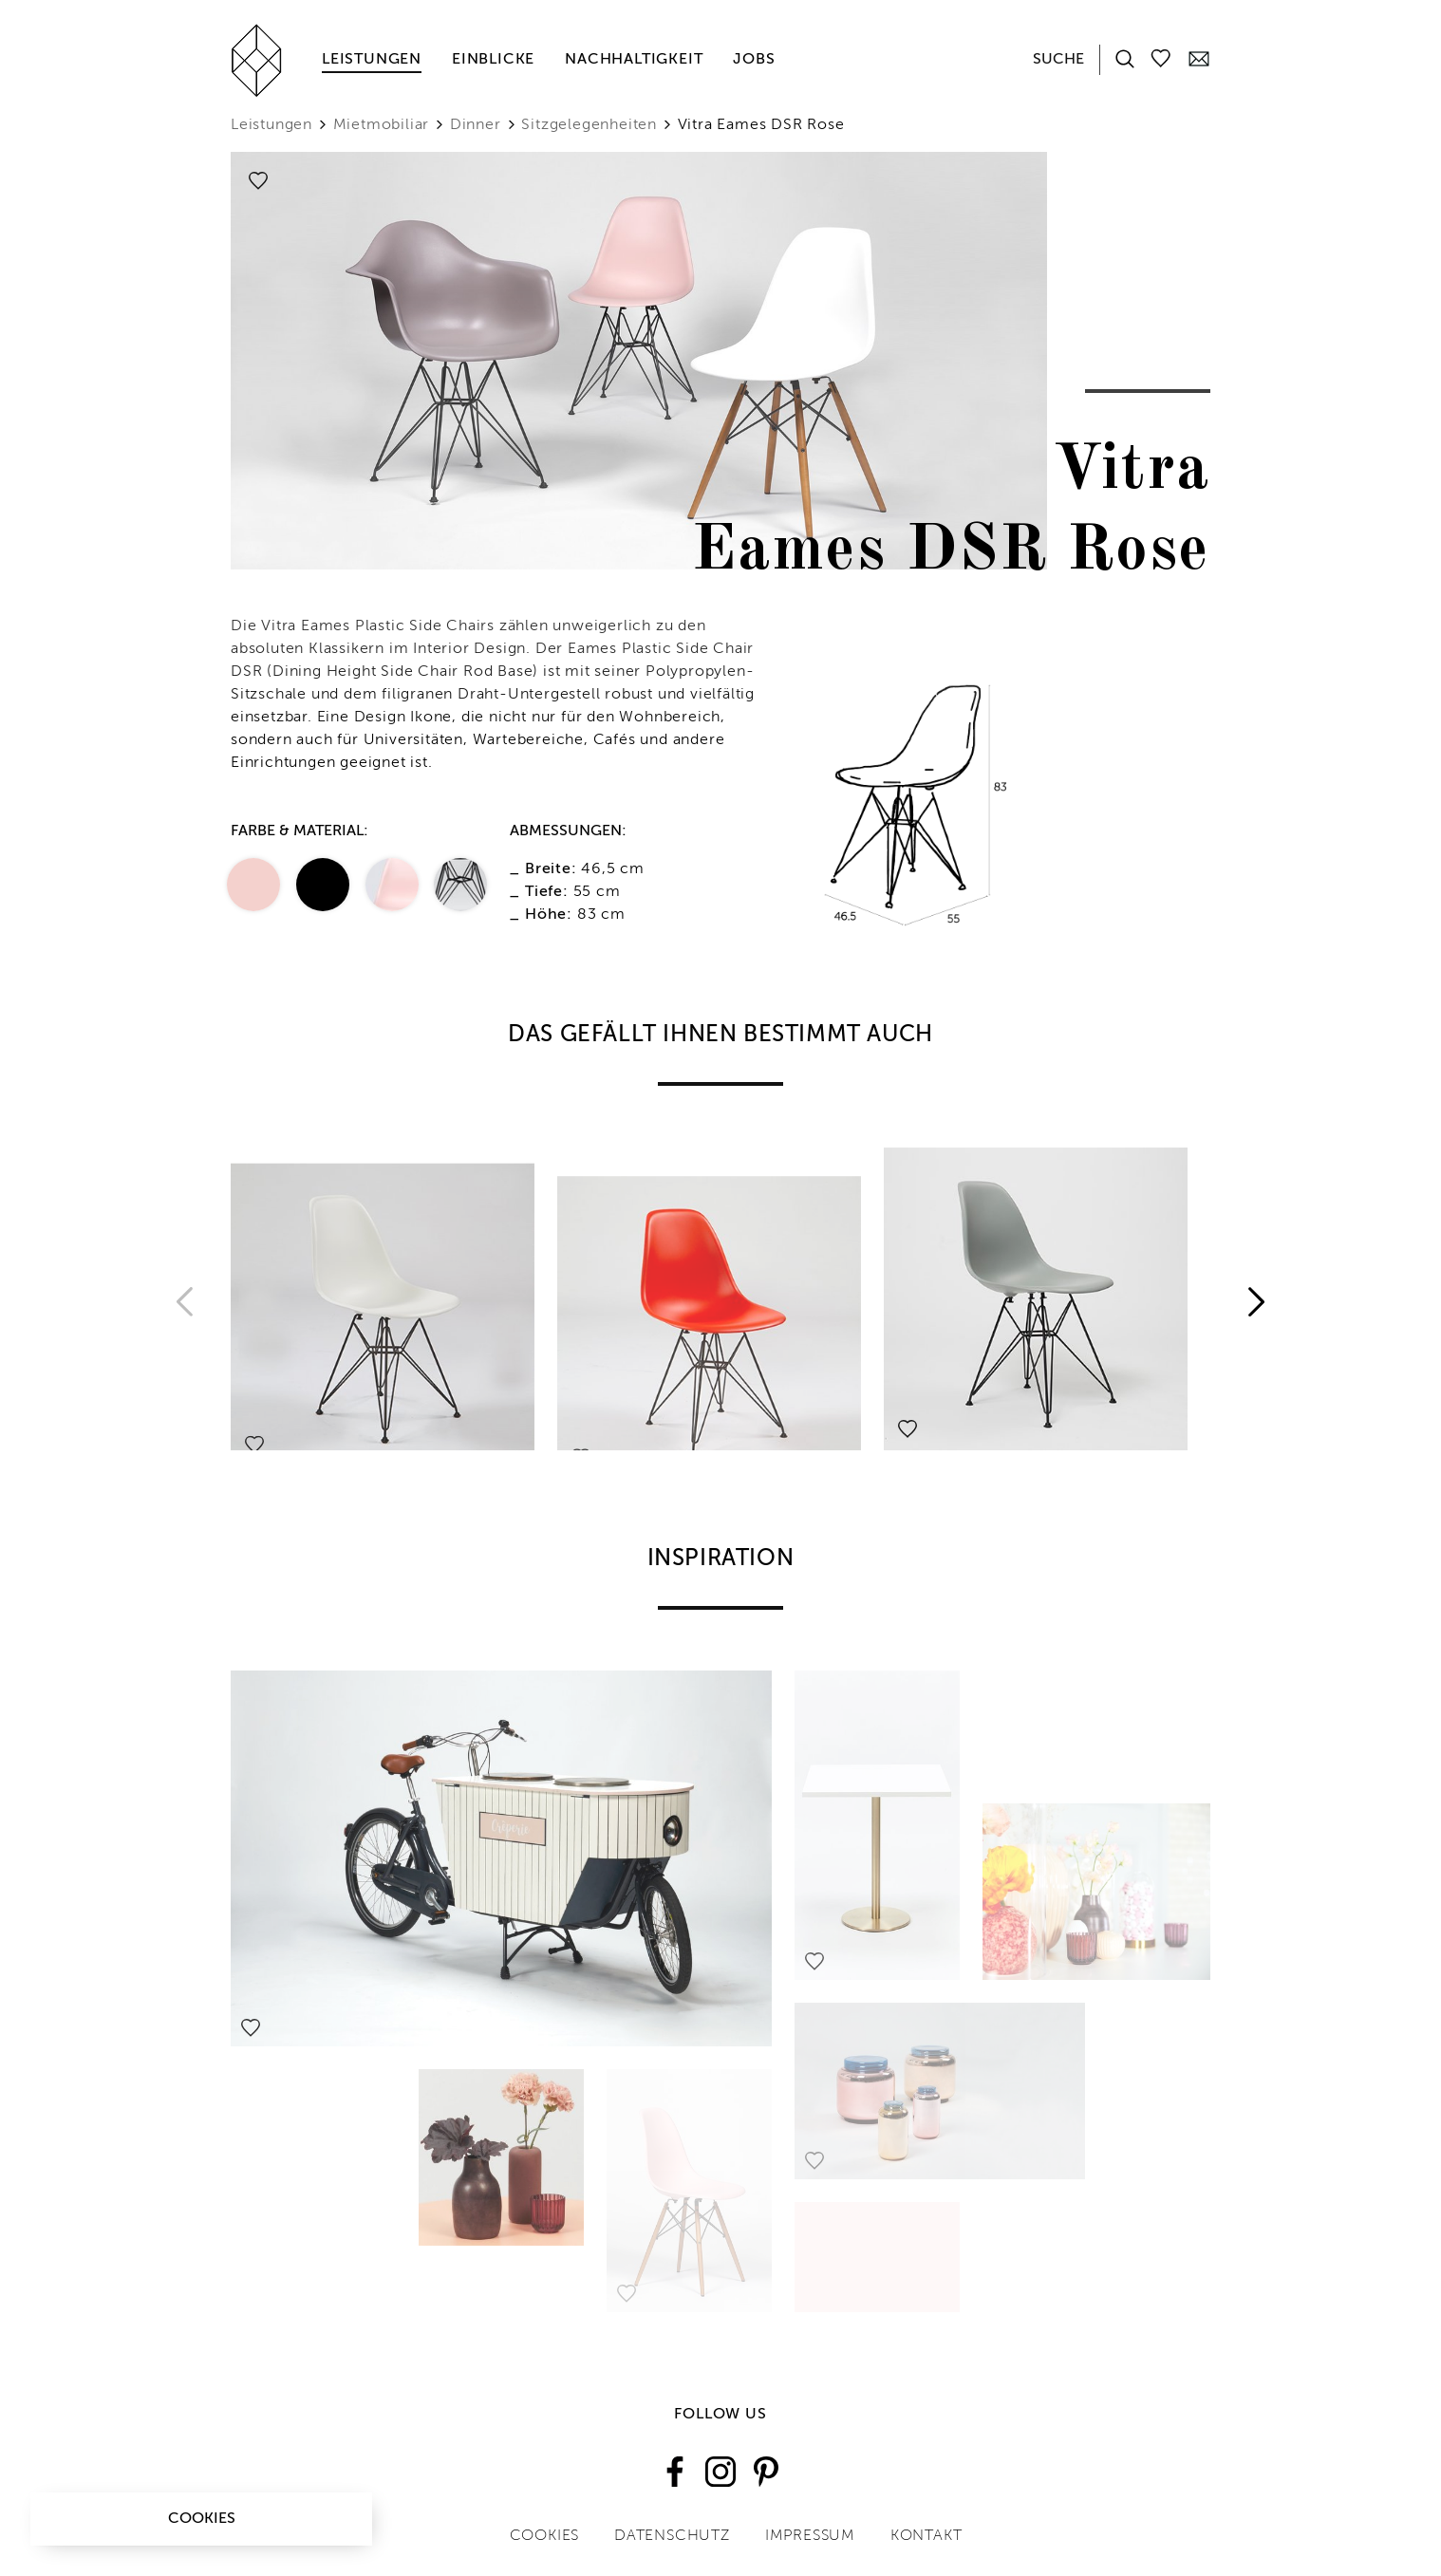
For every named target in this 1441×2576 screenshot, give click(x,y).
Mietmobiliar (381, 125)
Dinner (475, 125)
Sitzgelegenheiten (589, 125)
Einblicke (493, 59)
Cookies (201, 2519)
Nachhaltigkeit (633, 59)
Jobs (754, 59)
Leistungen (371, 59)
